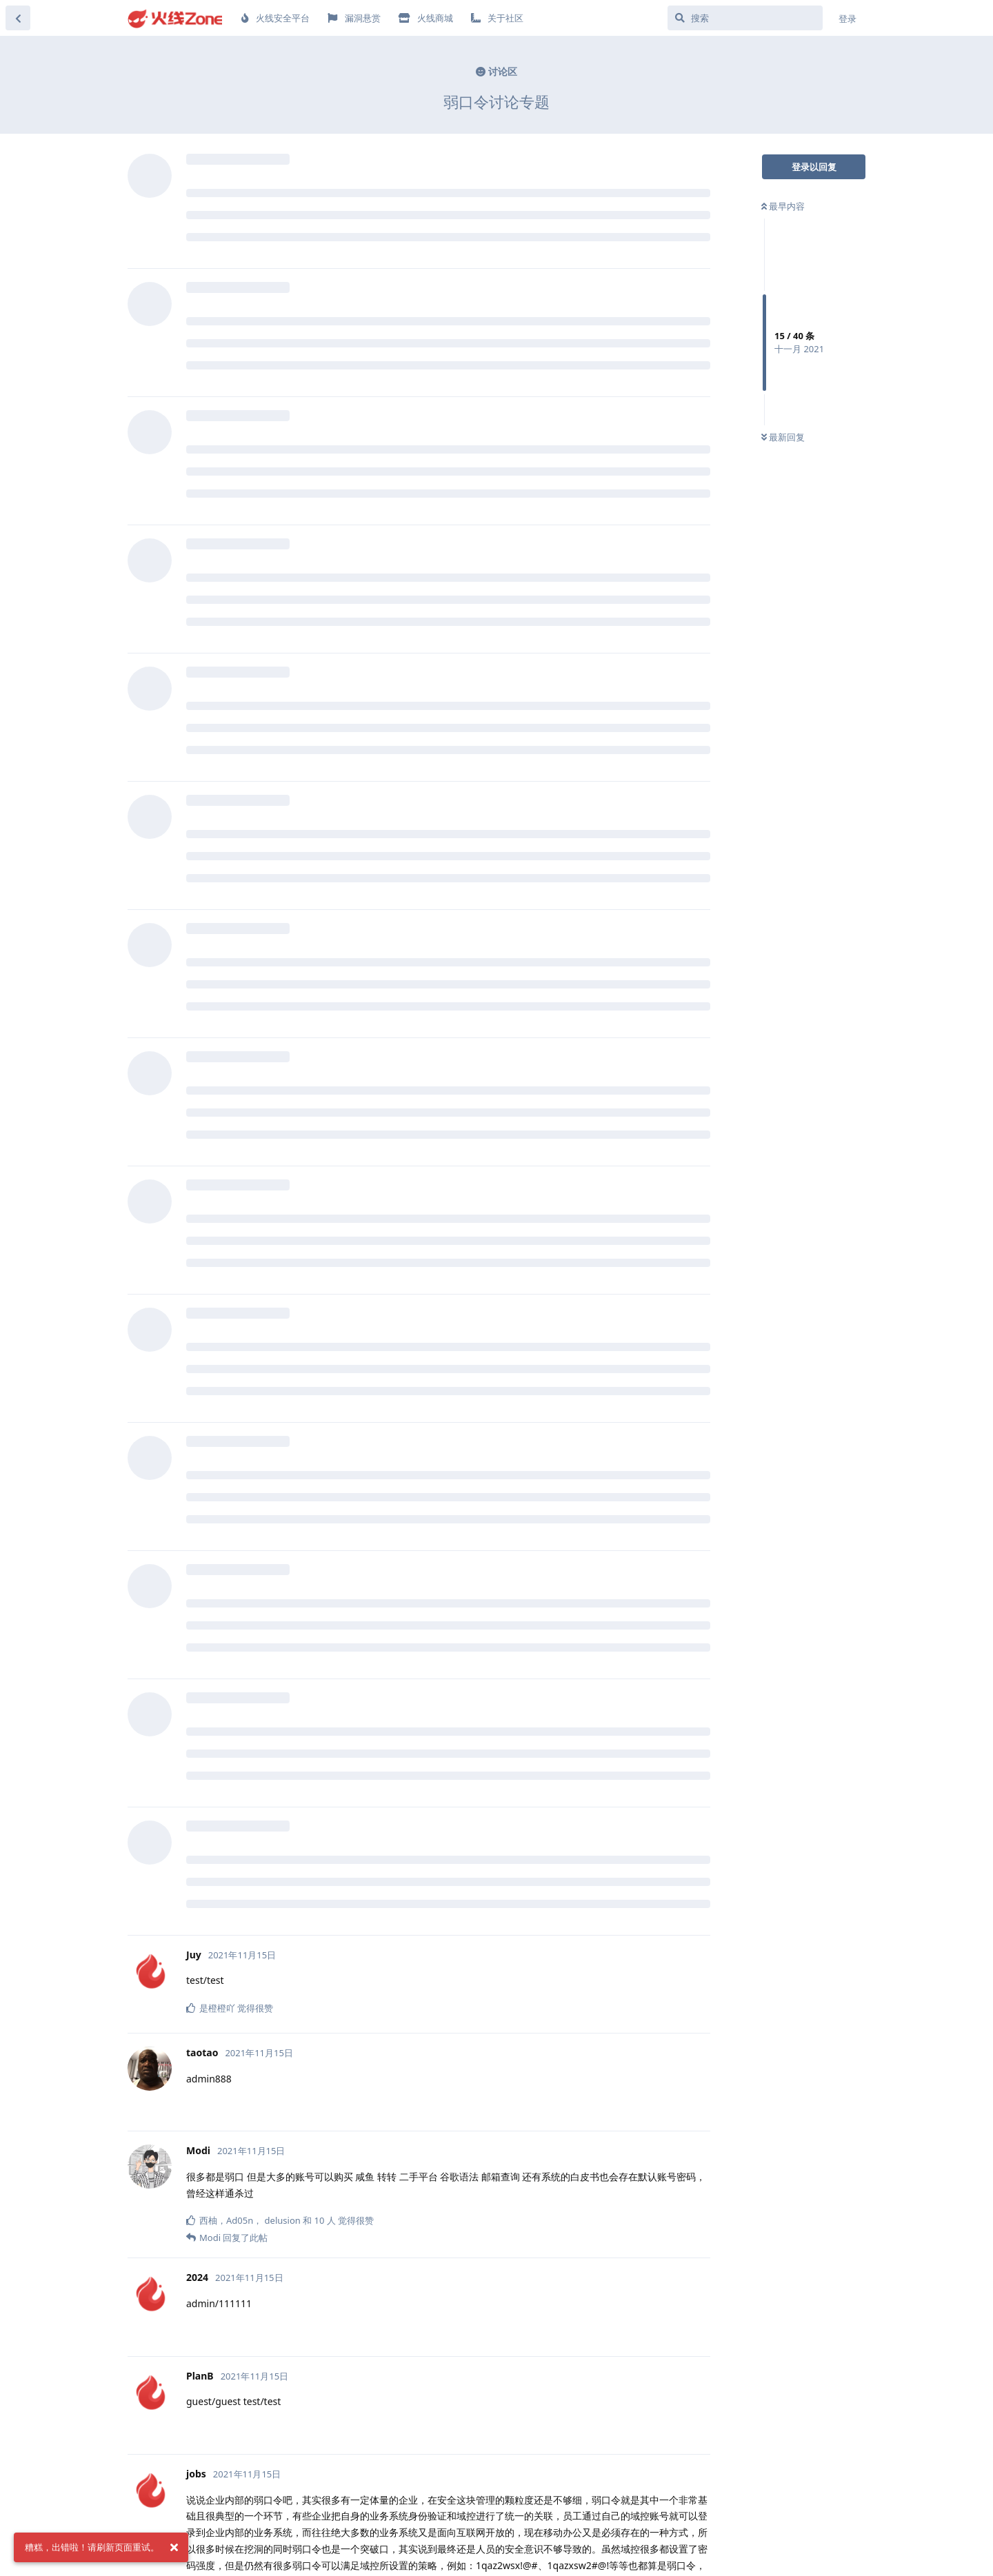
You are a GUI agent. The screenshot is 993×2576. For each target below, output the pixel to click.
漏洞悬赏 (354, 18)
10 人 (325, 2220)
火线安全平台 (275, 18)
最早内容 (783, 206)
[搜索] (745, 18)
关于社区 (497, 18)
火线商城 (426, 18)
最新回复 (783, 437)
